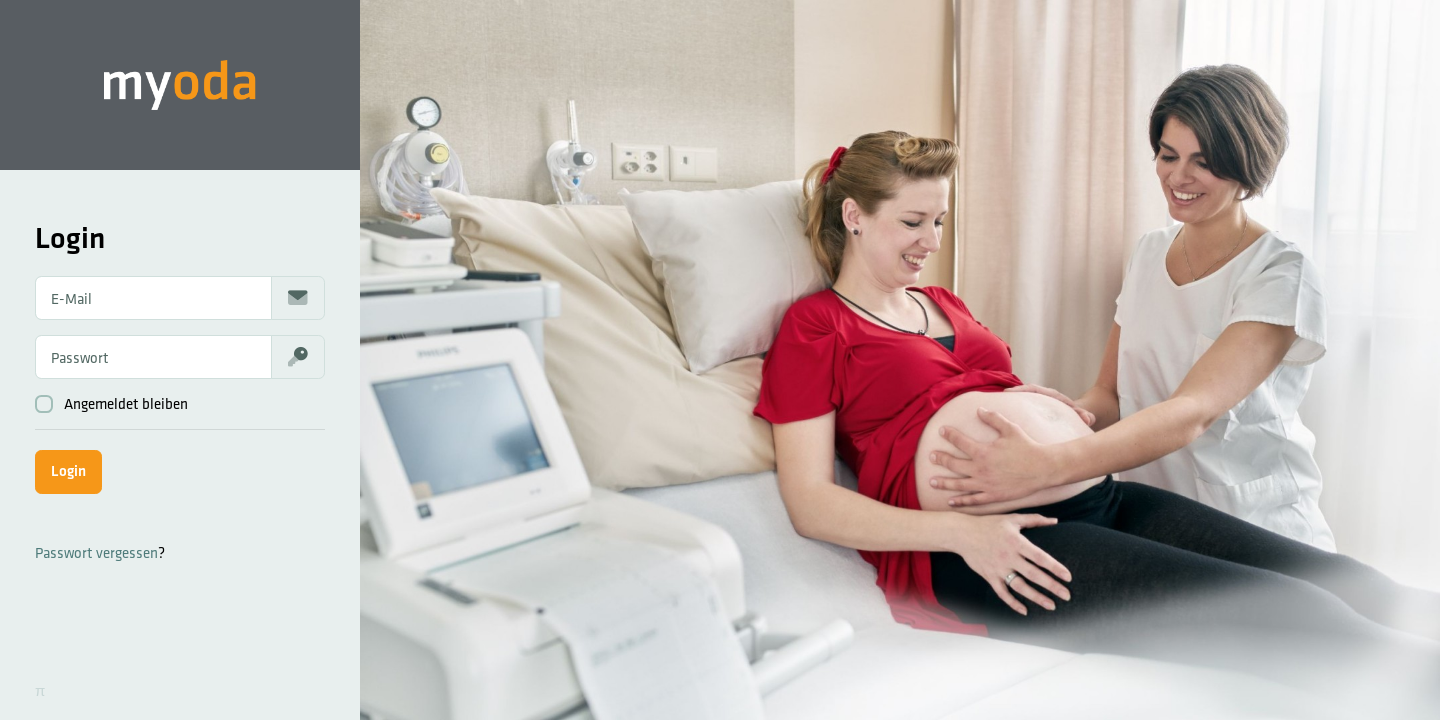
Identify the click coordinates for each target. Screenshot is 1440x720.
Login (68, 470)
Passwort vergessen (96, 552)
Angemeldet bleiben (111, 404)
